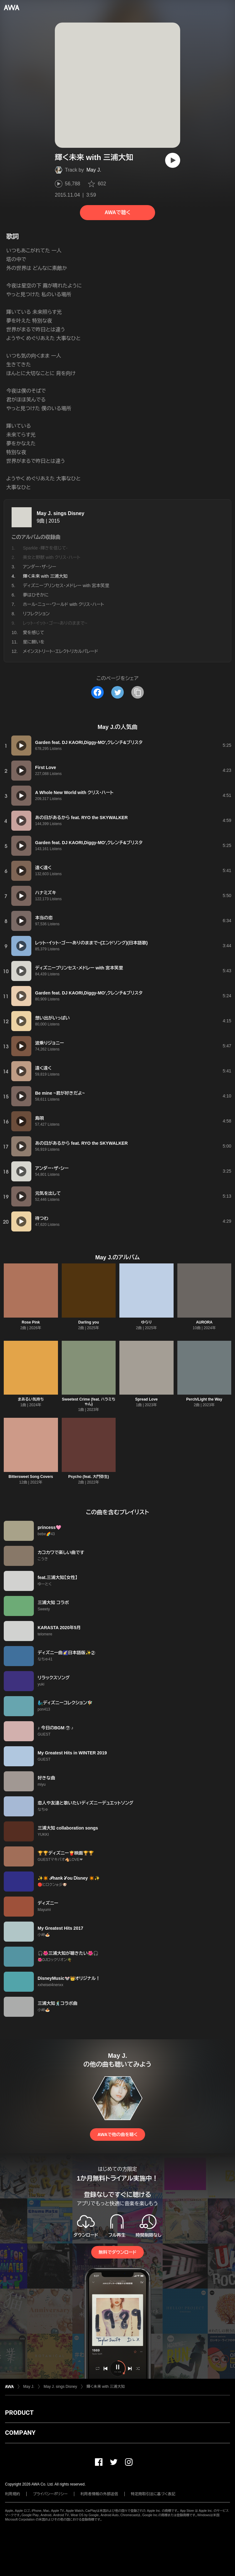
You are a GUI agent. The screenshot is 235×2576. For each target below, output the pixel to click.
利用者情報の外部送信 (99, 2494)
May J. (93, 170)
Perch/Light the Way (204, 1399)
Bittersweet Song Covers (30, 1476)
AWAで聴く (117, 212)
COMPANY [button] (20, 2432)
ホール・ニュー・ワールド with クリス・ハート (63, 604)
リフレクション (36, 613)
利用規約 (12, 2494)
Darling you (88, 1322)
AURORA (204, 1322)
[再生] (172, 160)
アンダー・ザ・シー (39, 566)
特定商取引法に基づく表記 (153, 2494)
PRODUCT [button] (19, 2412)
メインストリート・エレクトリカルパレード (60, 651)
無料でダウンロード (117, 2252)
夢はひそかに (36, 594)
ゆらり (146, 1322)
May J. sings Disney (60, 513)
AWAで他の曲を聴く (117, 2134)
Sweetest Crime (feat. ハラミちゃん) (88, 1401)
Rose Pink (31, 1322)
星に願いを (33, 641)
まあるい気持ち (31, 1399)
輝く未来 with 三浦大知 (105, 2386)
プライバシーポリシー (50, 2494)
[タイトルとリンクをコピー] (137, 692)
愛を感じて (33, 632)
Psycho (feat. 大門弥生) (88, 1476)
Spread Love (146, 1399)
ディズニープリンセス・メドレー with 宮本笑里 (66, 585)
